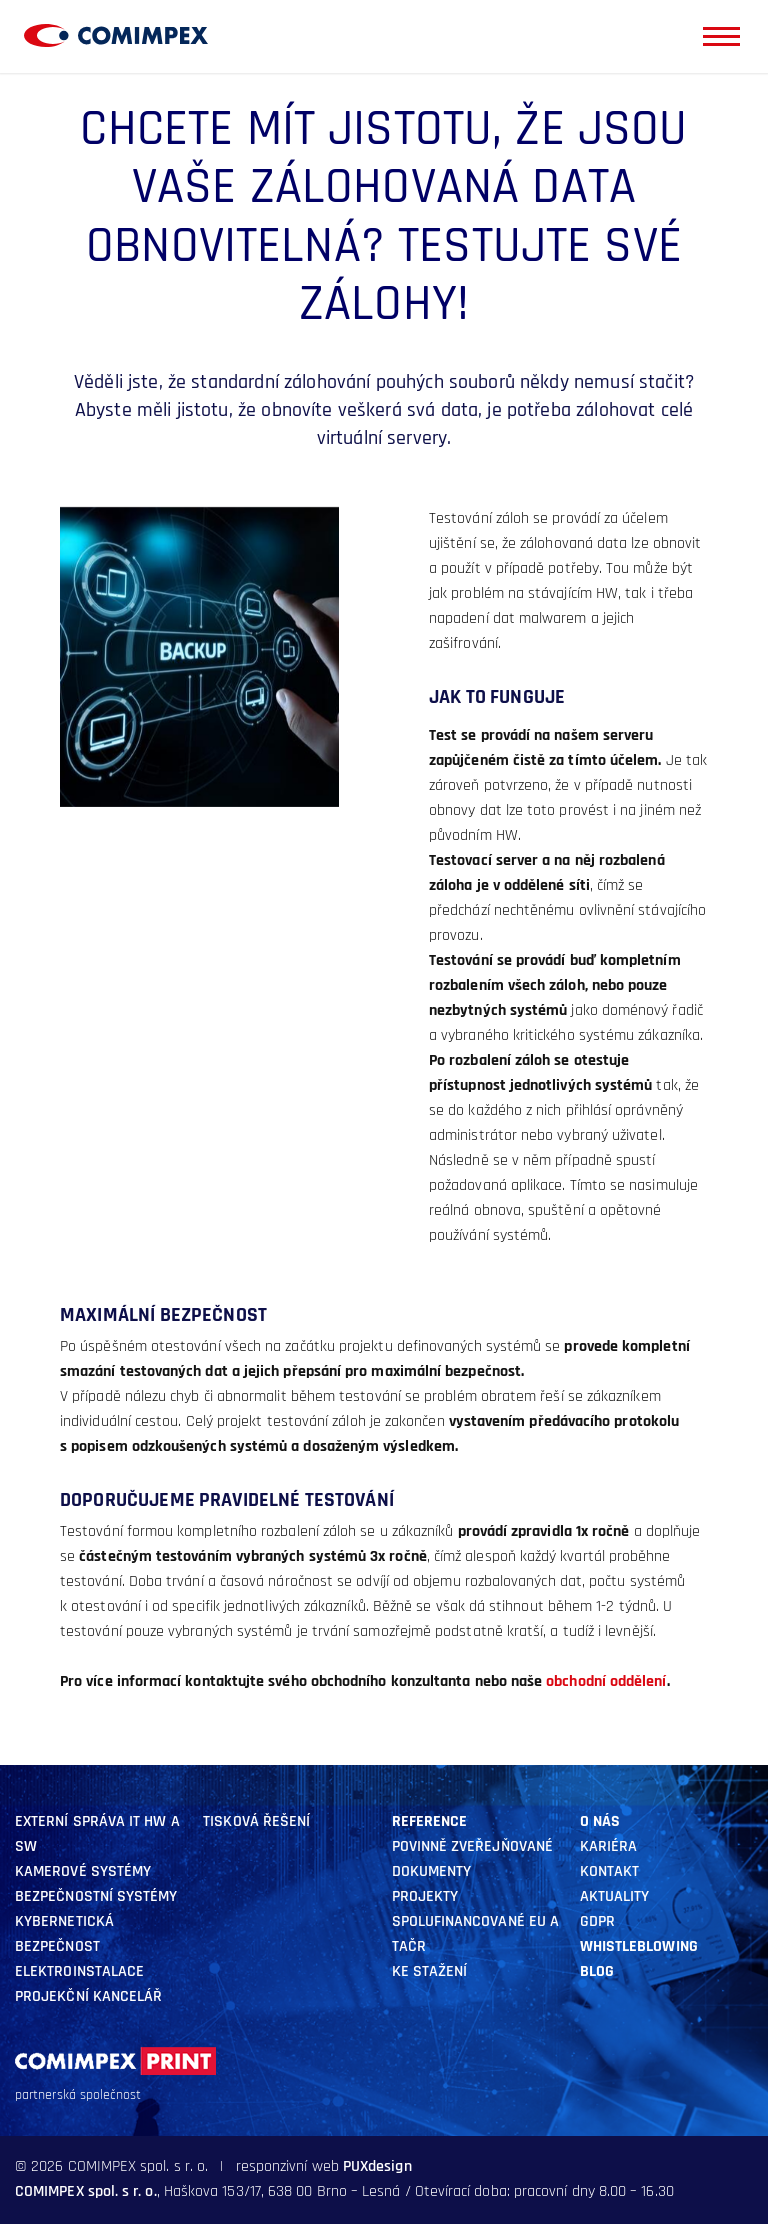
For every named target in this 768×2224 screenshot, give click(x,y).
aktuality (615, 1897)
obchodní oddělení (606, 1682)
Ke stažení (430, 1972)
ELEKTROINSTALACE (79, 1972)
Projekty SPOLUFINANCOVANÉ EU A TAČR (476, 1922)
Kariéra (609, 1847)
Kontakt (610, 1872)
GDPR (597, 1922)
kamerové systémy (83, 1872)
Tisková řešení (256, 1822)
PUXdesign (377, 2167)
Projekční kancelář (88, 1997)
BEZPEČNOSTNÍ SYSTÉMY (96, 1897)
